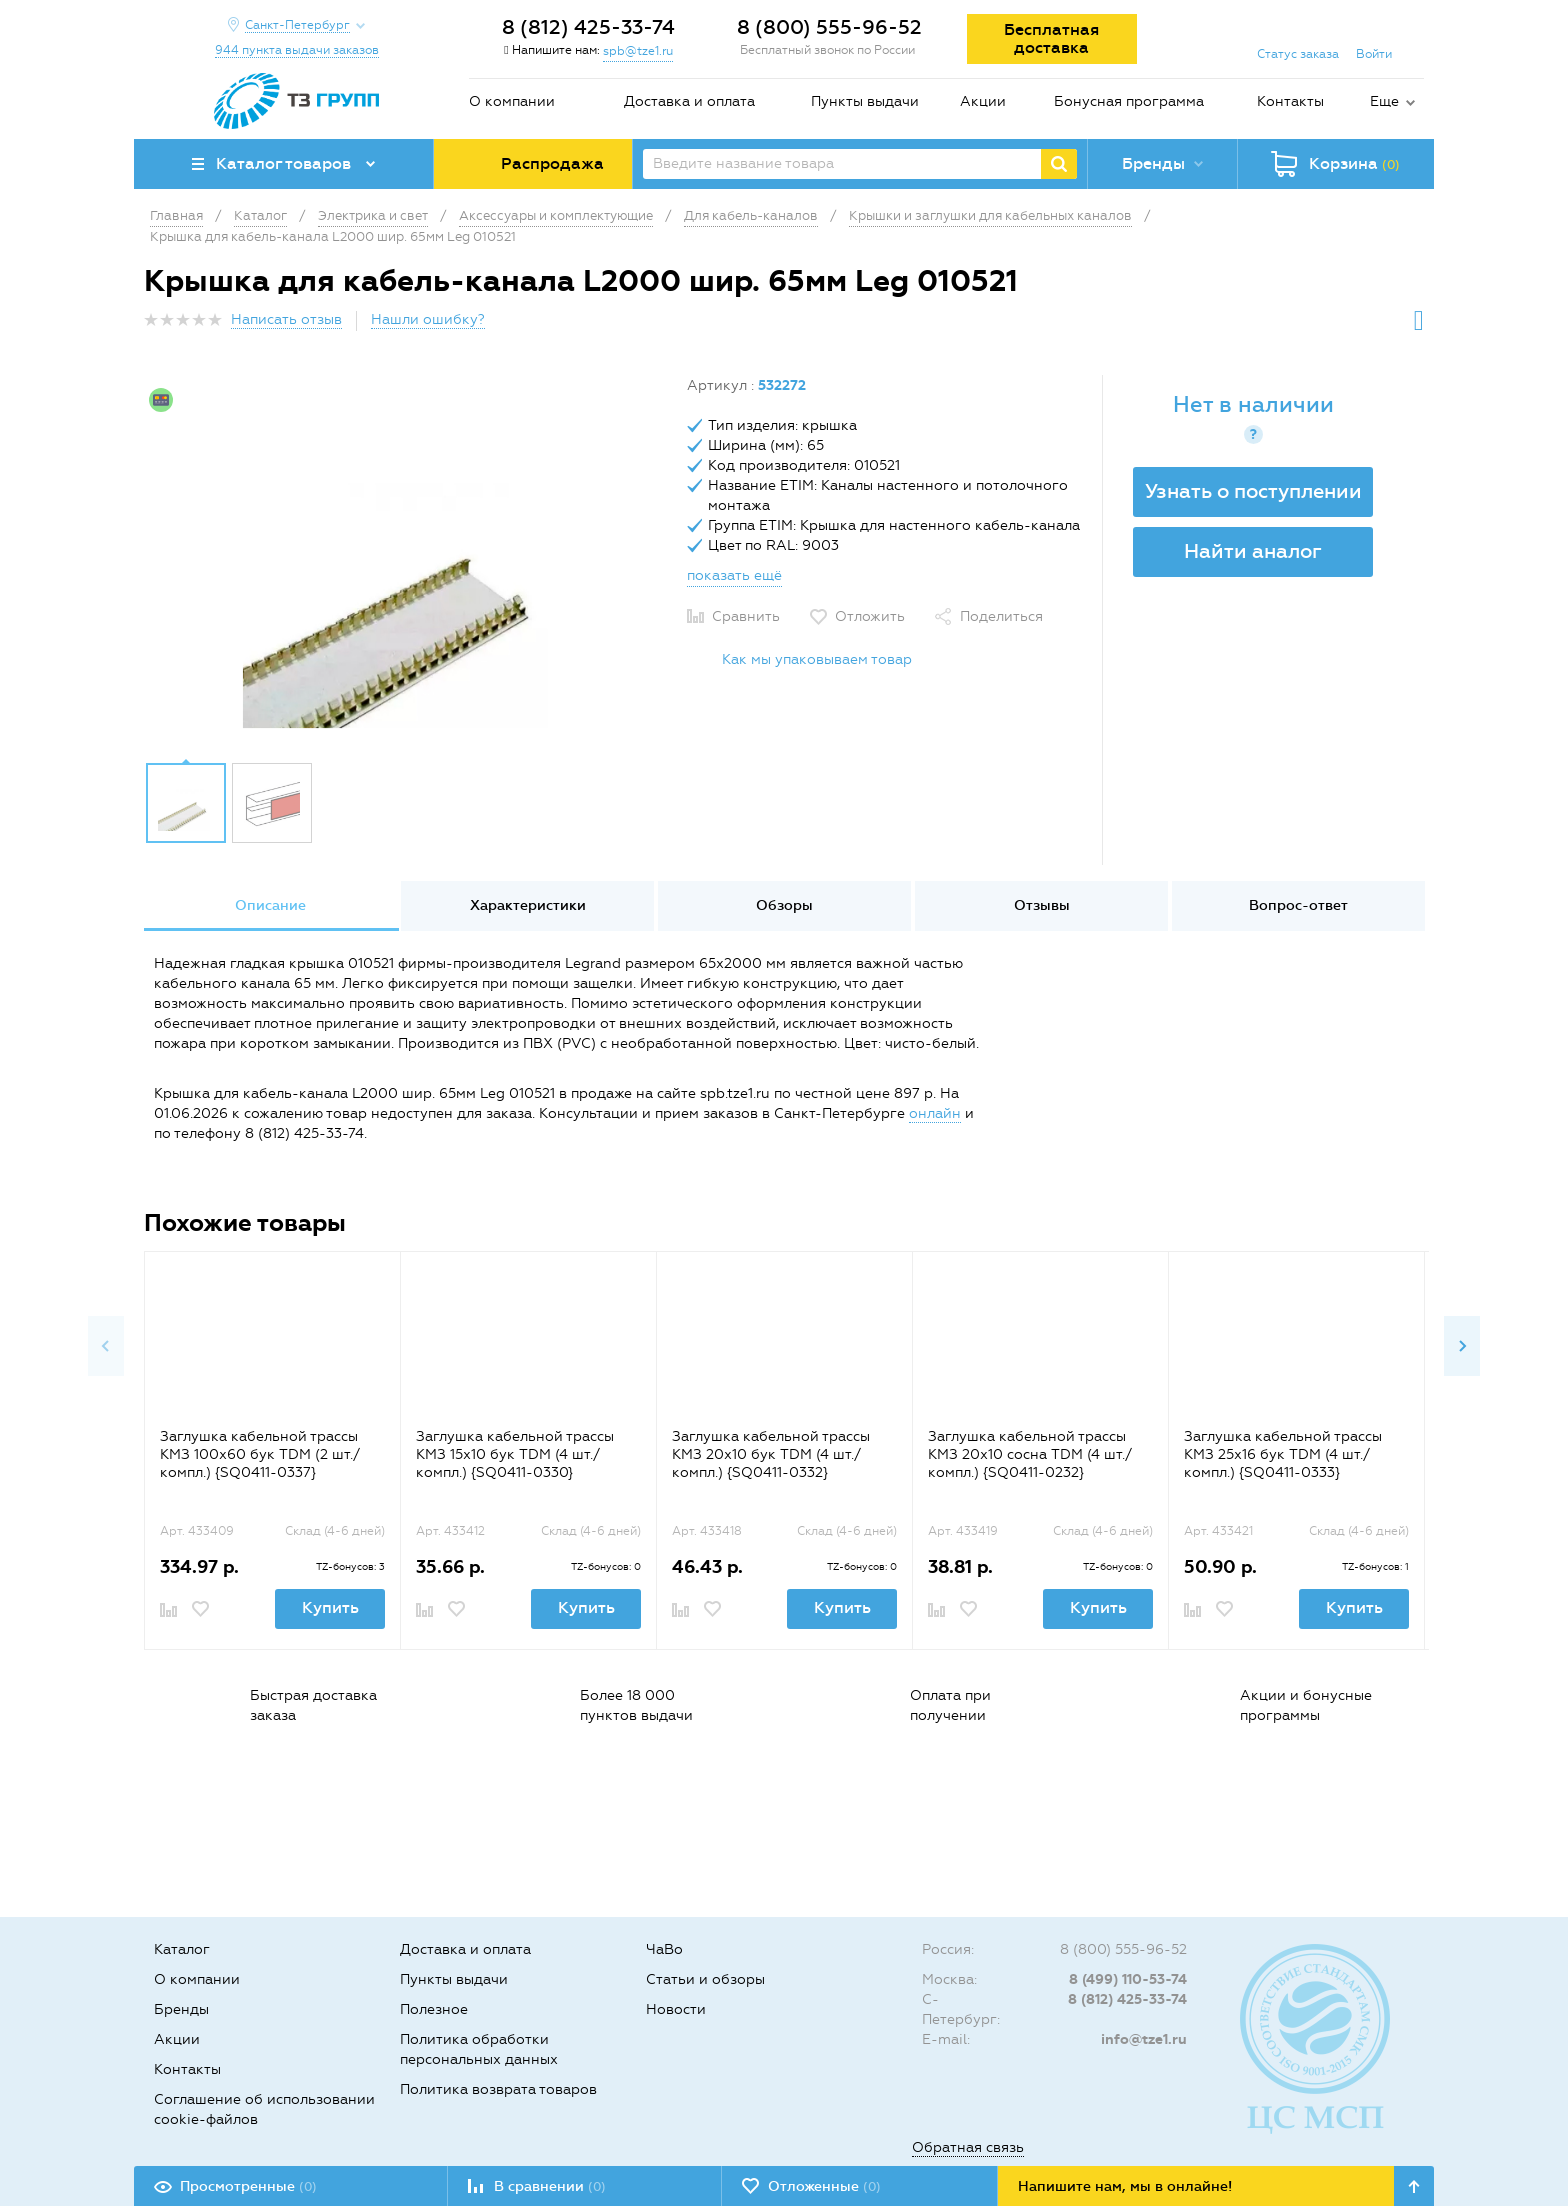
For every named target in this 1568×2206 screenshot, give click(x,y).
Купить (330, 1607)
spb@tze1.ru (638, 51)
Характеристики (528, 905)
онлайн (935, 1113)
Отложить (870, 616)
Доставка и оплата (689, 101)
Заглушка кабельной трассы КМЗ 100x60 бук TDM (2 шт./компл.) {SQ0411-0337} (260, 1454)
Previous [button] (106, 1346)
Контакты (1290, 101)
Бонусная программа (1129, 101)
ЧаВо (664, 1949)
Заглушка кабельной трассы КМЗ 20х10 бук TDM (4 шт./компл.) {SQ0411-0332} (771, 1454)
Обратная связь (968, 2147)
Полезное (434, 2009)
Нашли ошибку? (428, 319)
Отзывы (1042, 905)
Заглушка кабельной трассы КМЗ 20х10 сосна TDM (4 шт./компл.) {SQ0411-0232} (1030, 1454)
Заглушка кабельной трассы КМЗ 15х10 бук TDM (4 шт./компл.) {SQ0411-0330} (515, 1454)
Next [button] (1462, 1346)
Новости (676, 2009)
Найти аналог (1253, 551)
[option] (408, 563)
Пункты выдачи (865, 101)
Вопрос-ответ (1298, 905)
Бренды (181, 2009)
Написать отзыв (286, 319)
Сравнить (746, 616)
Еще (1384, 101)
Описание (270, 905)
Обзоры (784, 905)
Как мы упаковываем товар (817, 659)
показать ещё (734, 575)
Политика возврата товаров (498, 2089)
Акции (983, 101)
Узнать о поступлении (1253, 491)
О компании (512, 101)
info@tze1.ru (1144, 2039)
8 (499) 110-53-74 (1128, 1979)
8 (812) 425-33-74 (588, 27)
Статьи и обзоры (705, 1979)
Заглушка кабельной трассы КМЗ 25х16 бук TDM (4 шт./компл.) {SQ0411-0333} (1283, 1454)
